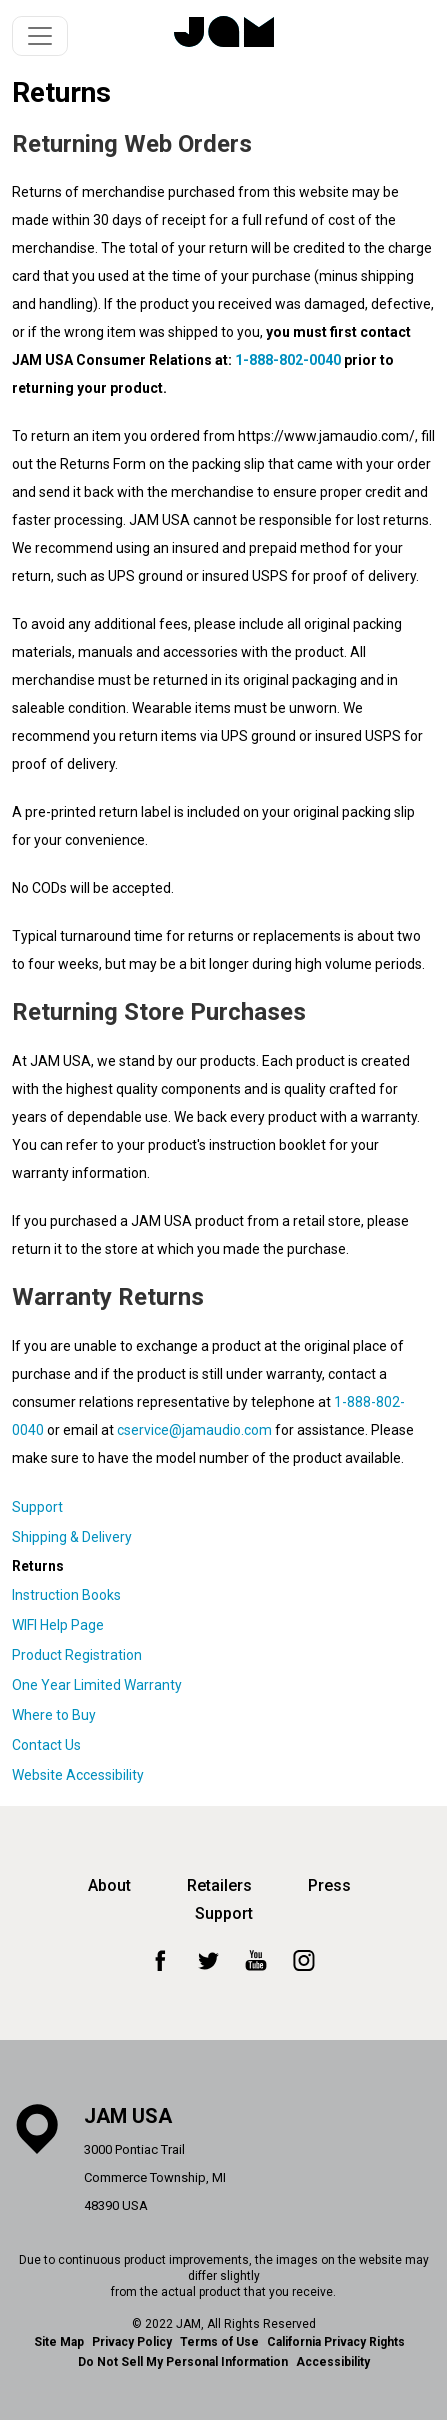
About (109, 1885)
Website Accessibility (78, 1775)
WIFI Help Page (58, 1625)
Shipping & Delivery (72, 1537)
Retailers (219, 1885)
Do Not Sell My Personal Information (183, 2362)
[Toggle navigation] (40, 36)
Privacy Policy (132, 2342)
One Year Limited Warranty (97, 1685)
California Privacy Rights (336, 2342)
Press (329, 1885)
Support (37, 1507)
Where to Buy (54, 1715)
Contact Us (46, 1745)
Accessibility (333, 2362)
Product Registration (77, 1655)
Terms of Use (219, 2342)
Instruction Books (66, 1595)
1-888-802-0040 (288, 360)
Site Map (59, 2342)
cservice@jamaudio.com (194, 1430)
